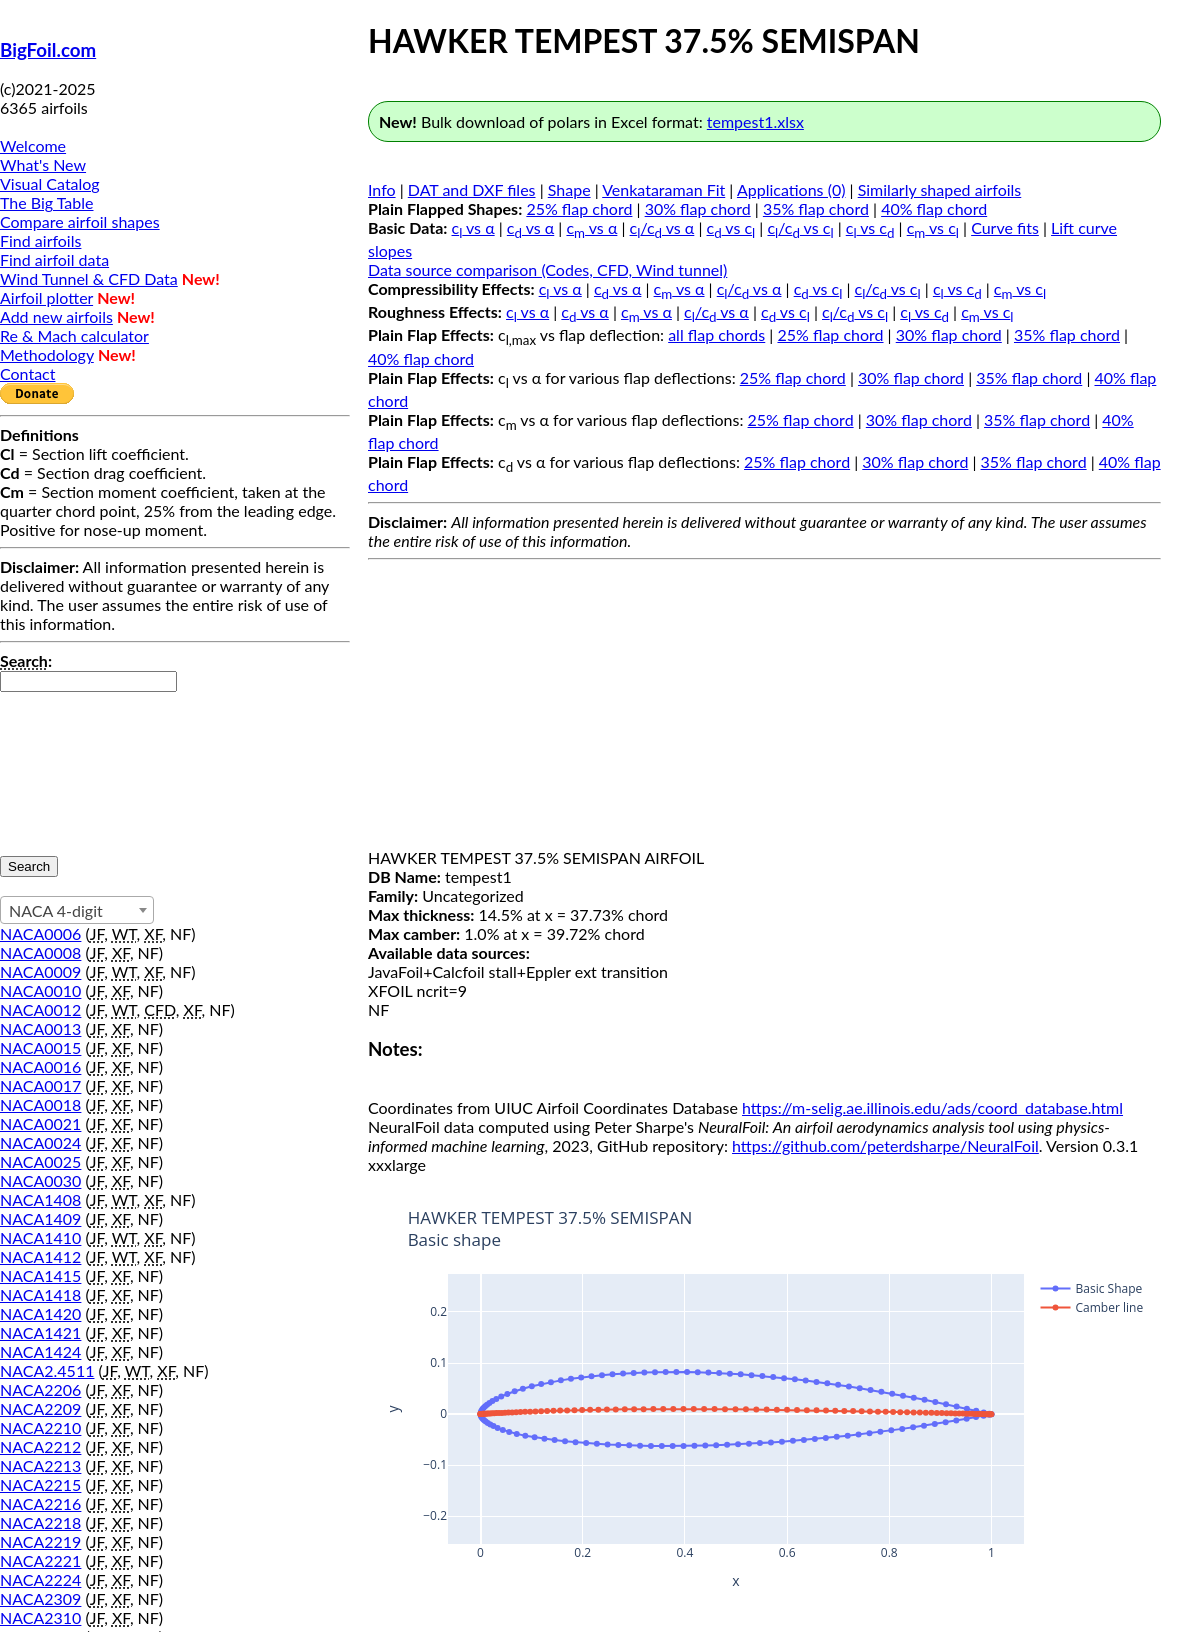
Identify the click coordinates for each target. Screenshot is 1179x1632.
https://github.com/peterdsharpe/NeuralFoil (885, 1145)
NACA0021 (40, 1123)
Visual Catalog (50, 183)
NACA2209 (40, 1408)
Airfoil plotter (46, 297)
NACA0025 (40, 1161)
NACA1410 (40, 1237)
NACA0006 (40, 933)
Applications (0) (791, 189)
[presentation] (82, 764)
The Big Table (47, 202)
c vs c (731, 227)
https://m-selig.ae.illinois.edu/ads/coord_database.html (932, 1107)
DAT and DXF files (472, 189)
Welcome (33, 145)
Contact (27, 373)
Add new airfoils (56, 316)
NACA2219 (40, 1541)
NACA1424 (40, 1351)
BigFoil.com (48, 50)
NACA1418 (40, 1294)
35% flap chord (816, 208)
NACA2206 (40, 1389)
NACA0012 (40, 1009)
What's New (43, 164)
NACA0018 (40, 1104)
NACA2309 (40, 1598)
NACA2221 (40, 1560)
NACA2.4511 (47, 1370)
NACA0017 (40, 1085)
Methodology (47, 354)
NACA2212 (40, 1446)
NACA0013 (40, 1028)
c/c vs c (800, 227)
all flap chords (716, 334)
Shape (569, 189)
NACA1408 (40, 1199)
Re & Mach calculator (74, 335)
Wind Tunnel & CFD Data (89, 278)
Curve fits (1005, 227)
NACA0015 (40, 1047)
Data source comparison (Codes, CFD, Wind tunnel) (547, 269)
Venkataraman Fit (663, 189)
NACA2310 (40, 1617)
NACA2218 (40, 1522)
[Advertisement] (764, 708)
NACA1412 (40, 1256)
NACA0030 (40, 1180)
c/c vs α (662, 227)
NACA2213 (40, 1465)
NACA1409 (40, 1218)
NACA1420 (40, 1313)
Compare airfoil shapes (80, 221)
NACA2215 (40, 1484)
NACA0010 (40, 990)
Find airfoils (40, 240)
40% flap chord (934, 208)
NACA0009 (40, 971)
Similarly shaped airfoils (940, 189)
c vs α (473, 227)
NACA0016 (40, 1066)
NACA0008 (40, 952)
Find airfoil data (54, 259)
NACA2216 (40, 1503)
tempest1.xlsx (755, 121)
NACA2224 (40, 1579)
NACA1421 (40, 1332)
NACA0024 (40, 1142)
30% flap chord (698, 208)
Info (382, 189)
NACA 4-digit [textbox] (56, 910)
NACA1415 (40, 1275)
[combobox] (77, 910)
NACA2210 (40, 1427)
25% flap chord (579, 208)
